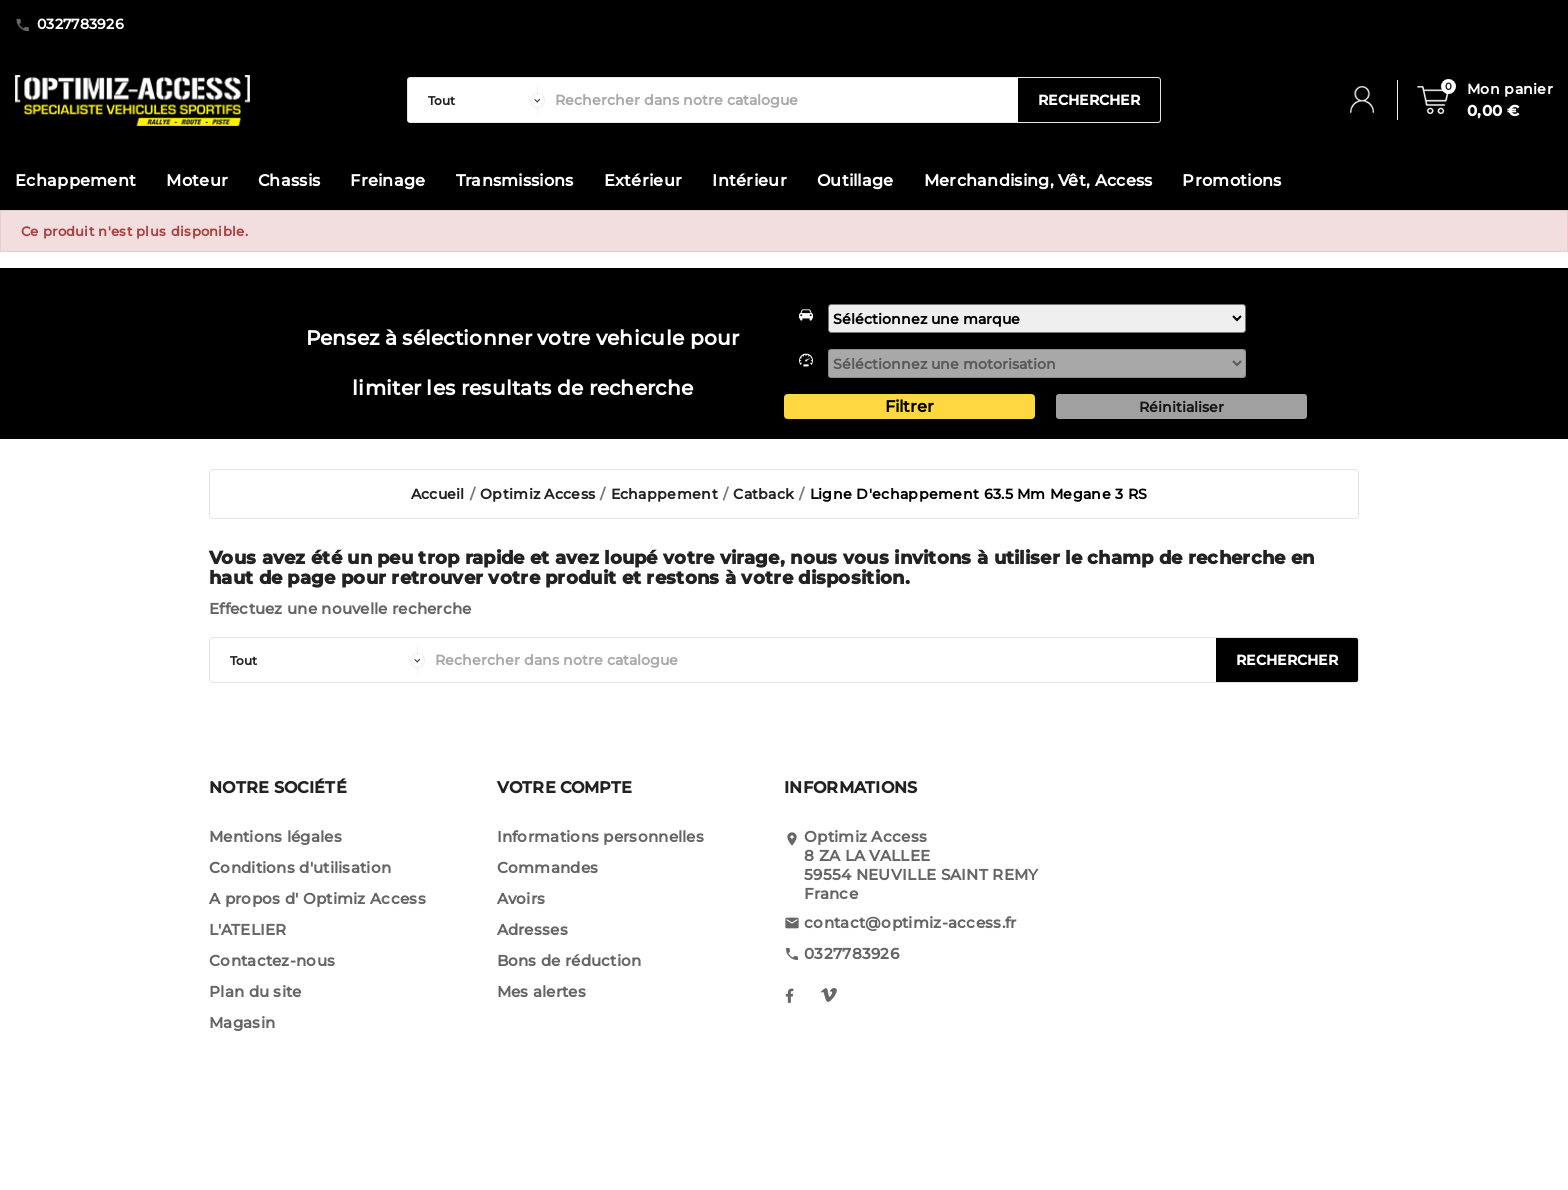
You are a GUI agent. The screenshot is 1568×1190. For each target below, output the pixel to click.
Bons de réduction (569, 960)
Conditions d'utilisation (300, 867)
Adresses (532, 929)
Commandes (548, 867)
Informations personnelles (601, 836)
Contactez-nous (272, 960)
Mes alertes (541, 991)
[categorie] (481, 100)
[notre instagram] (829, 995)
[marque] (1037, 318)
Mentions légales (275, 836)
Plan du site (255, 991)
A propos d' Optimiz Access (317, 898)
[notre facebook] (789, 995)
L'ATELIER (248, 929)
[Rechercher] (781, 100)
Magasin (242, 1022)
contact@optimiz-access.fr (910, 922)
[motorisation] (1037, 363)
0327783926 (851, 953)
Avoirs (521, 898)
